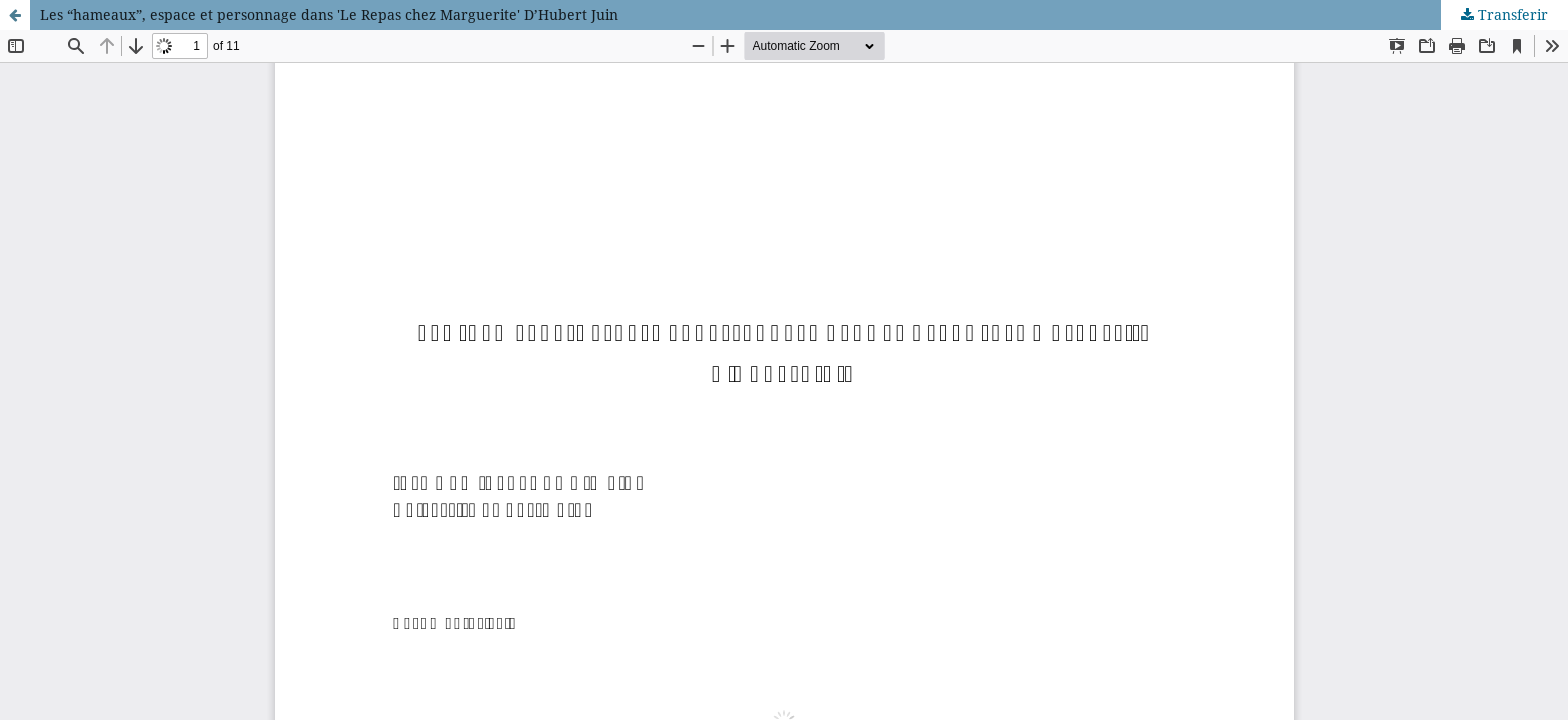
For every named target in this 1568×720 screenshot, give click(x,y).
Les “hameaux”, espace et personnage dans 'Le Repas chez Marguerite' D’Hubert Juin (329, 14)
